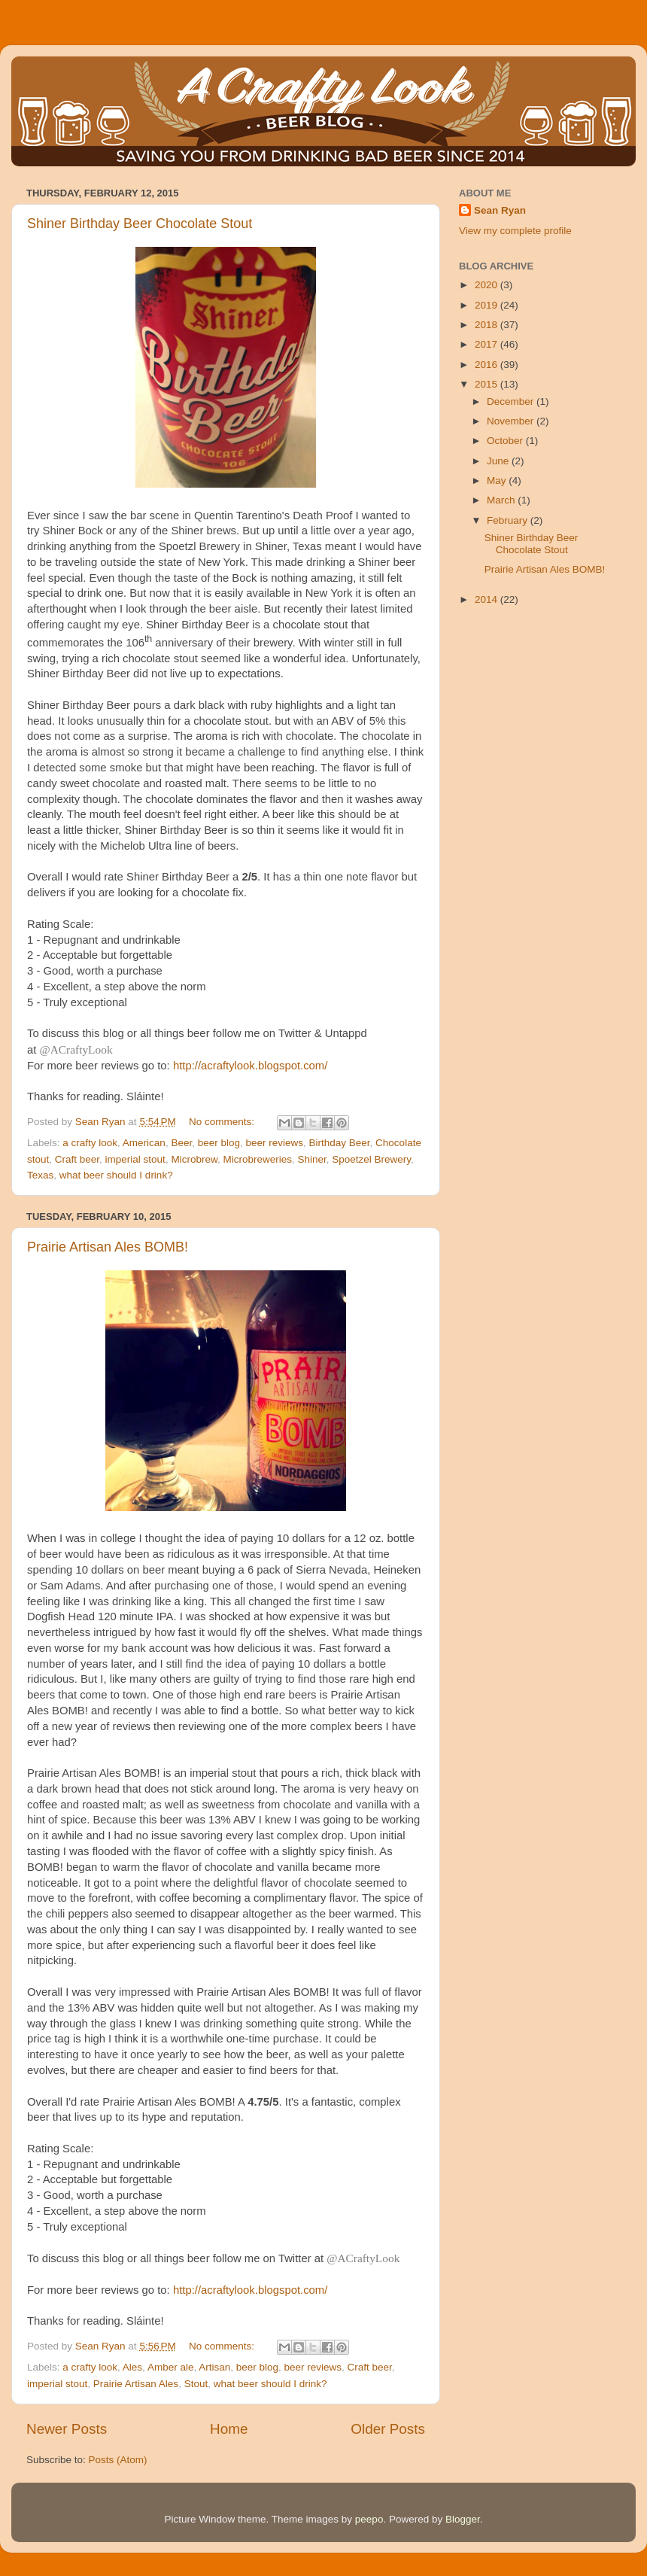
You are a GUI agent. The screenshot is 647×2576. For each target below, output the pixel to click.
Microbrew (194, 1159)
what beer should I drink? (116, 1175)
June (499, 461)
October (506, 440)
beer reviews (275, 1142)
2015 (487, 384)
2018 (487, 324)
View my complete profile (515, 230)
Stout (196, 2383)
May (498, 480)
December (511, 401)
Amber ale (170, 2367)
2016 (487, 364)
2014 (487, 599)
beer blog (219, 1142)
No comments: (223, 1121)
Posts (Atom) (118, 2459)
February (508, 520)
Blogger (462, 2519)
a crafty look (89, 1142)
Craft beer (77, 1159)
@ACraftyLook (76, 1049)
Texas (40, 1175)
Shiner (311, 1159)
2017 (487, 344)
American (144, 1142)
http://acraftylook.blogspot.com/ (250, 1066)
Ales (132, 2367)
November (511, 421)
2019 (487, 305)
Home (229, 2429)
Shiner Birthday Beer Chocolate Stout (139, 223)
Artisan (214, 2367)
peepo (369, 2519)
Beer (181, 1142)
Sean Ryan (500, 210)
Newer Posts (66, 2429)
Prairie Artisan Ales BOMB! (107, 1247)
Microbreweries (257, 1159)
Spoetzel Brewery (371, 1159)
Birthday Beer (339, 1142)
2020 (487, 284)
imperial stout (135, 1159)
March (502, 500)
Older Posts (388, 2429)
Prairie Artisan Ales (135, 2383)
